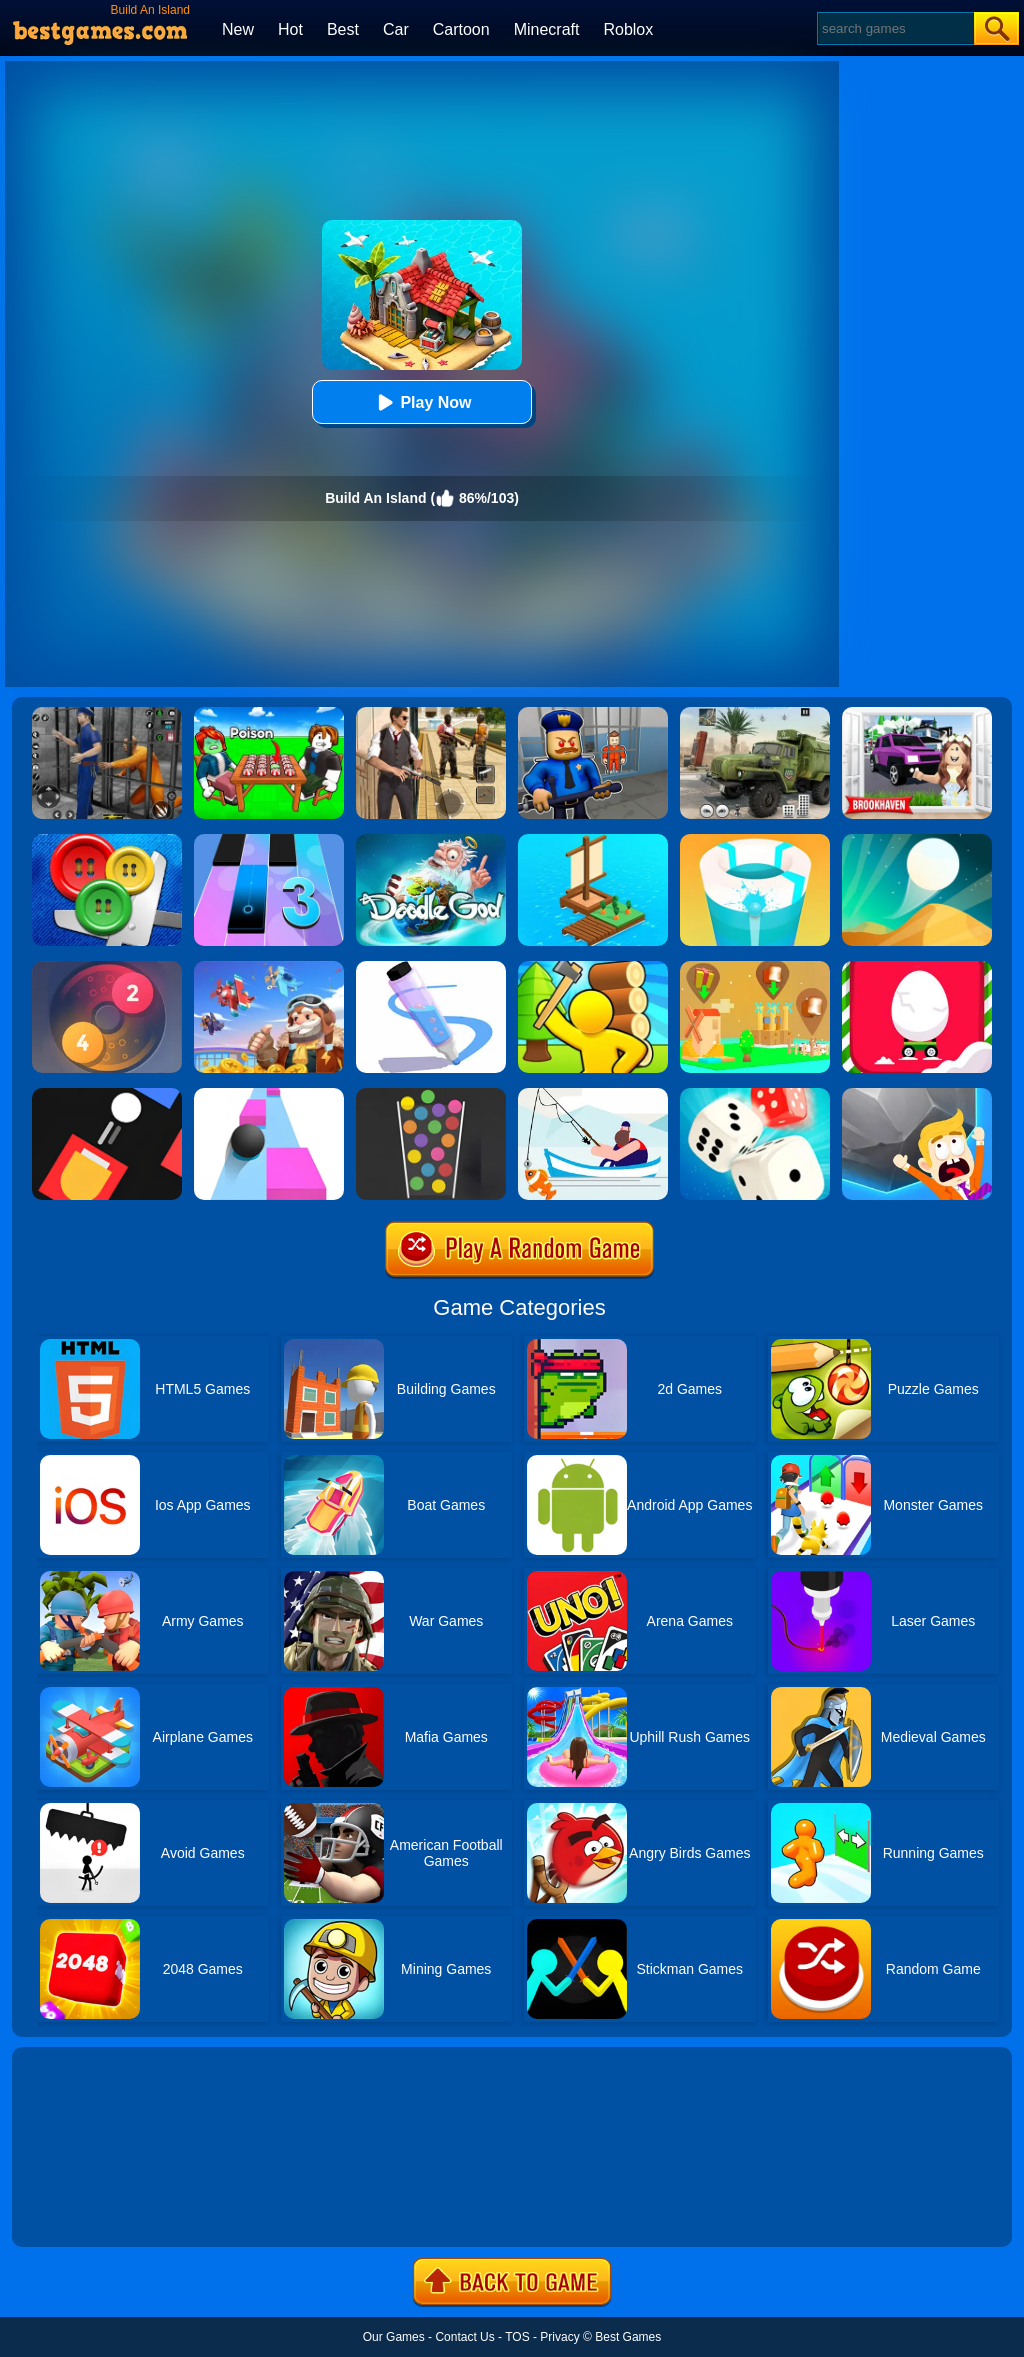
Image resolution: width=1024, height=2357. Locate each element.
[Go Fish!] (593, 1095)
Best (343, 29)
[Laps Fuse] (107, 968)
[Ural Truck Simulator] (755, 714)
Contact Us (464, 2337)
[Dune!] (917, 841)
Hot (290, 29)
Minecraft (547, 29)
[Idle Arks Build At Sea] (593, 841)
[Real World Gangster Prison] (107, 714)
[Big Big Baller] (917, 1095)
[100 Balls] (431, 1095)
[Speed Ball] (269, 1095)
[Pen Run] (431, 968)
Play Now (421, 402)
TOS (517, 2337)
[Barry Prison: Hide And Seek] (593, 714)
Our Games (394, 2337)
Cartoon (461, 29)
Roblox (628, 29)
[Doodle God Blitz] (431, 841)
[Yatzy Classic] (755, 1095)
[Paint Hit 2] (755, 841)
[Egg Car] (917, 968)
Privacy (559, 2337)
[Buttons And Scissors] (107, 841)
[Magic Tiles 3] (269, 841)
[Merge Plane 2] (269, 968)
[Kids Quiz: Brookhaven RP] (917, 714)
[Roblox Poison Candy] (269, 714)
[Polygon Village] (755, 968)
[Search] (894, 28)
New (238, 29)
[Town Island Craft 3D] (593, 968)
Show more (79, 2209)
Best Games (628, 2337)
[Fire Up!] (107, 1095)
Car (396, 29)
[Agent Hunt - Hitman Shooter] (431, 714)
